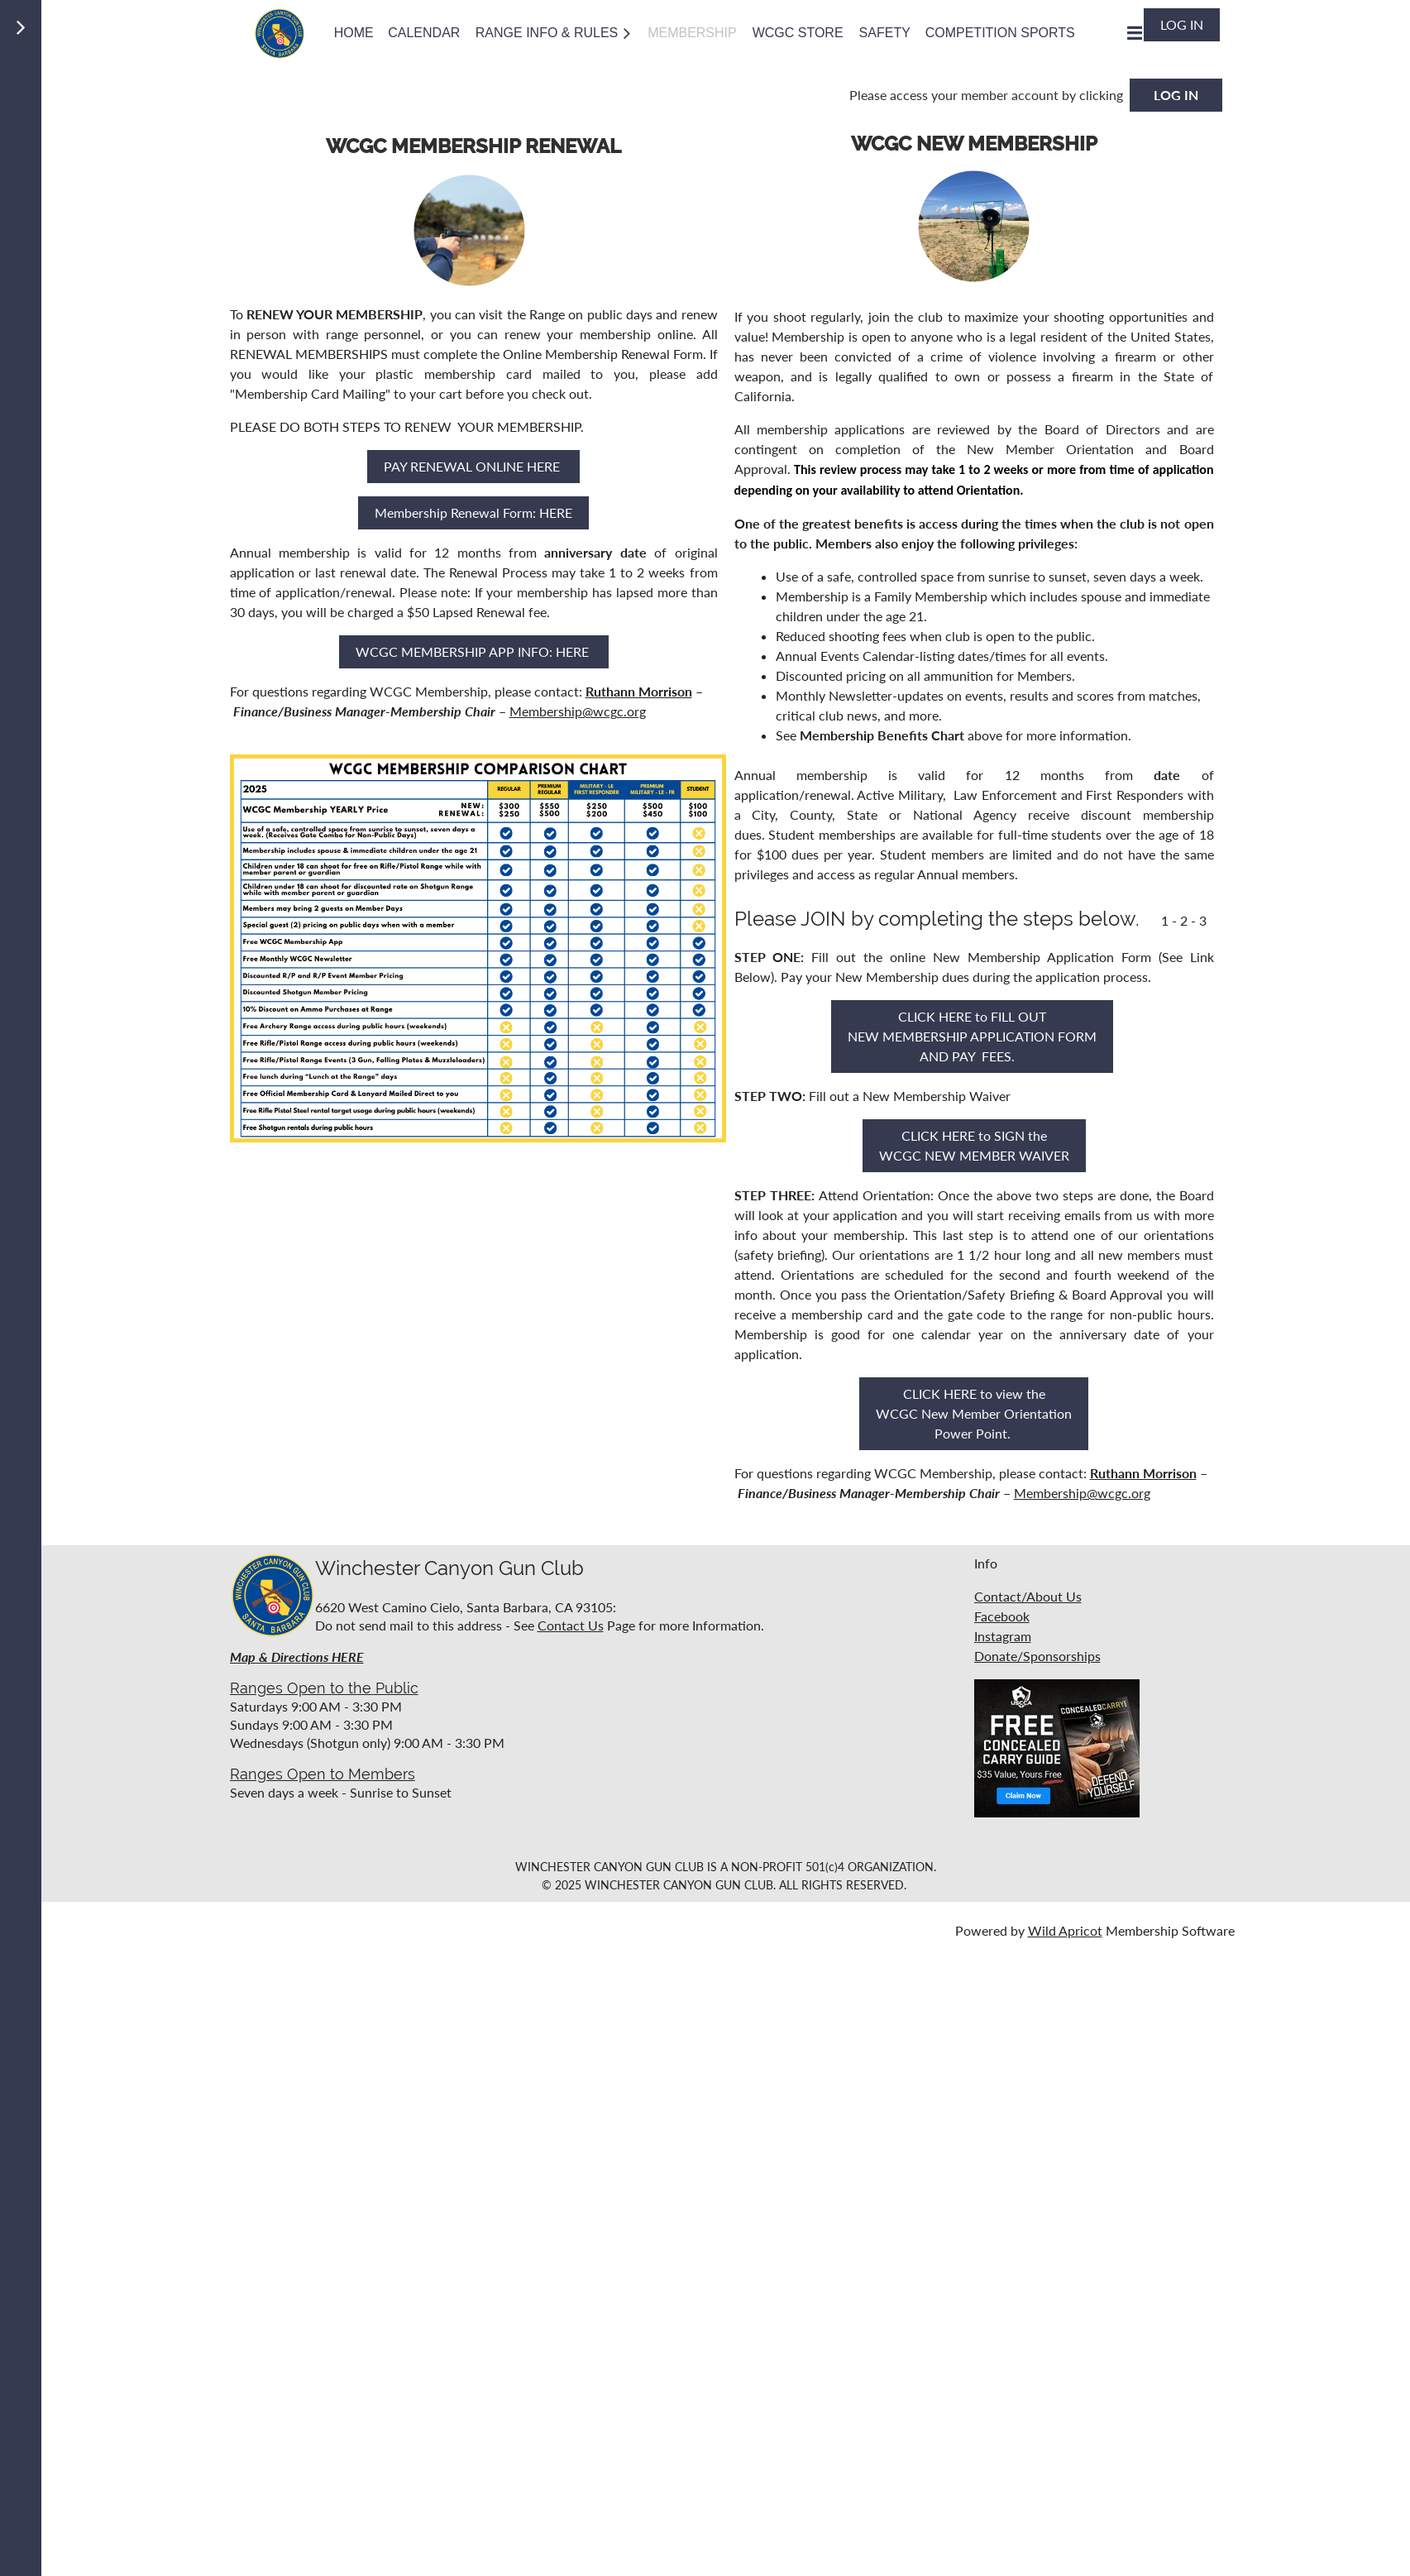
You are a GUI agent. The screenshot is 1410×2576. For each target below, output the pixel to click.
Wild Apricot (1065, 1930)
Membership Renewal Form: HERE (473, 512)
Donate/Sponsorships (1037, 1656)
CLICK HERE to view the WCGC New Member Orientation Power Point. (974, 1413)
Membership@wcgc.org (577, 711)
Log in (1181, 24)
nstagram (1004, 1636)
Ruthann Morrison (639, 691)
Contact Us (571, 1625)
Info (985, 1563)
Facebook (1002, 1616)
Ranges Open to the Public (324, 1688)
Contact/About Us (1028, 1596)
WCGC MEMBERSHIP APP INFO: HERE (474, 651)
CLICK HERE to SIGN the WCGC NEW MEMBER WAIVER (974, 1145)
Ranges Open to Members (322, 1774)
